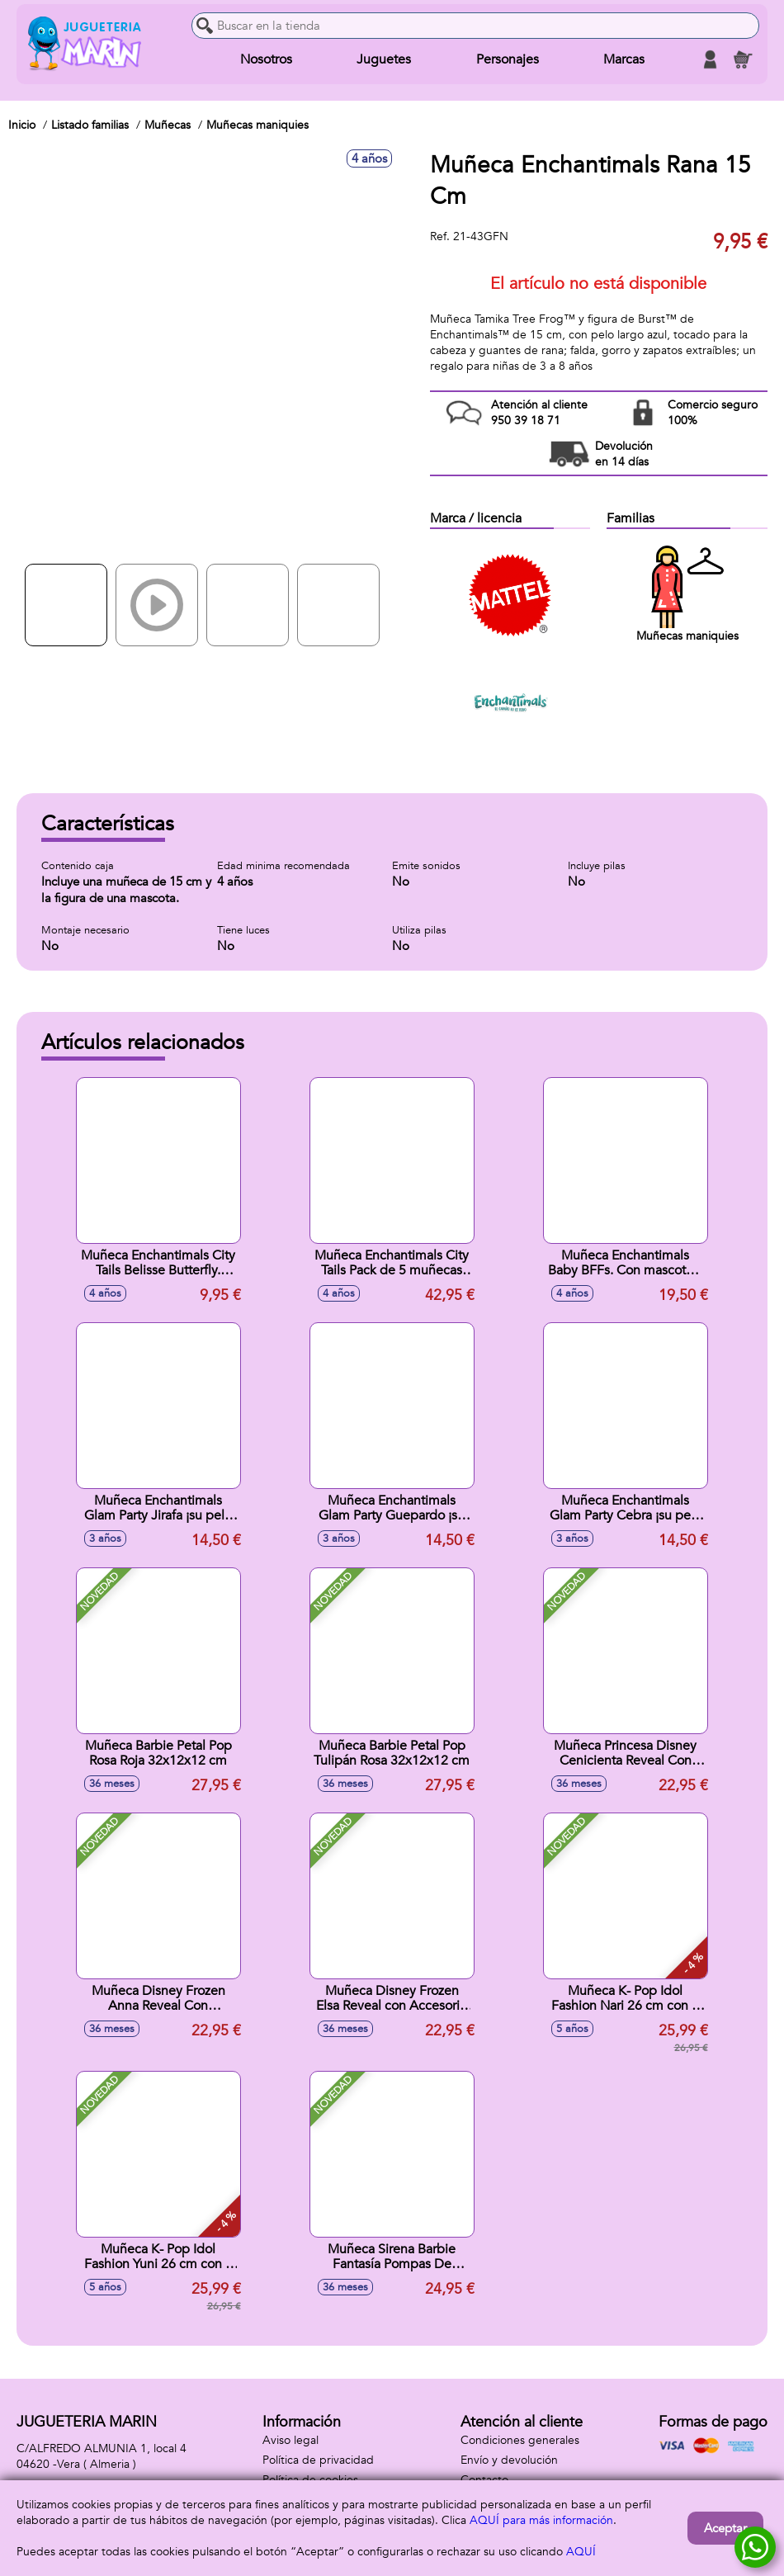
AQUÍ (581, 2551)
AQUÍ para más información (541, 2520)
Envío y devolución (509, 2460)
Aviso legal (290, 2440)
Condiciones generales (519, 2440)
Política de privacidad (318, 2460)
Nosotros (266, 59)
